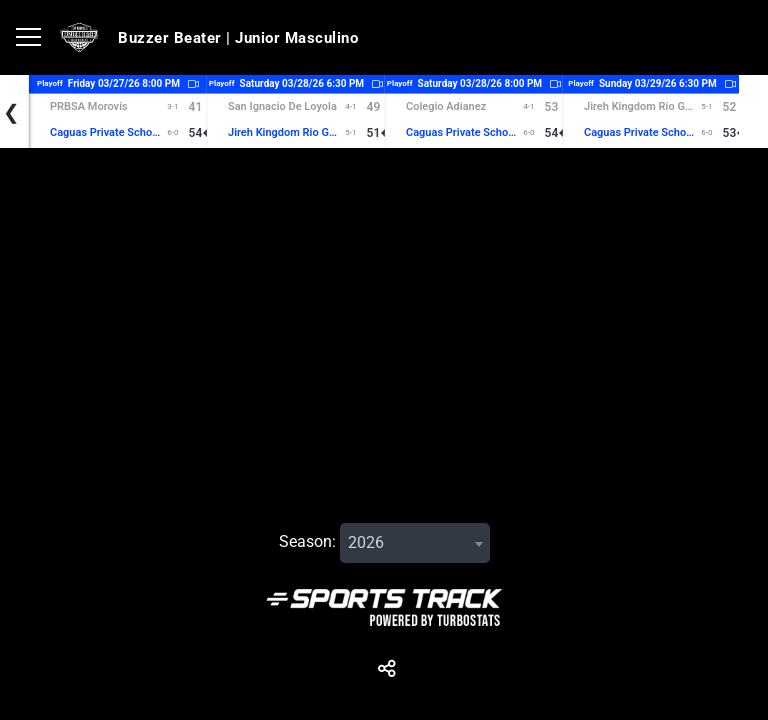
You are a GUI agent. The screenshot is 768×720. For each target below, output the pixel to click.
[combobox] (415, 543)
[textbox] (415, 543)
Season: (307, 542)
